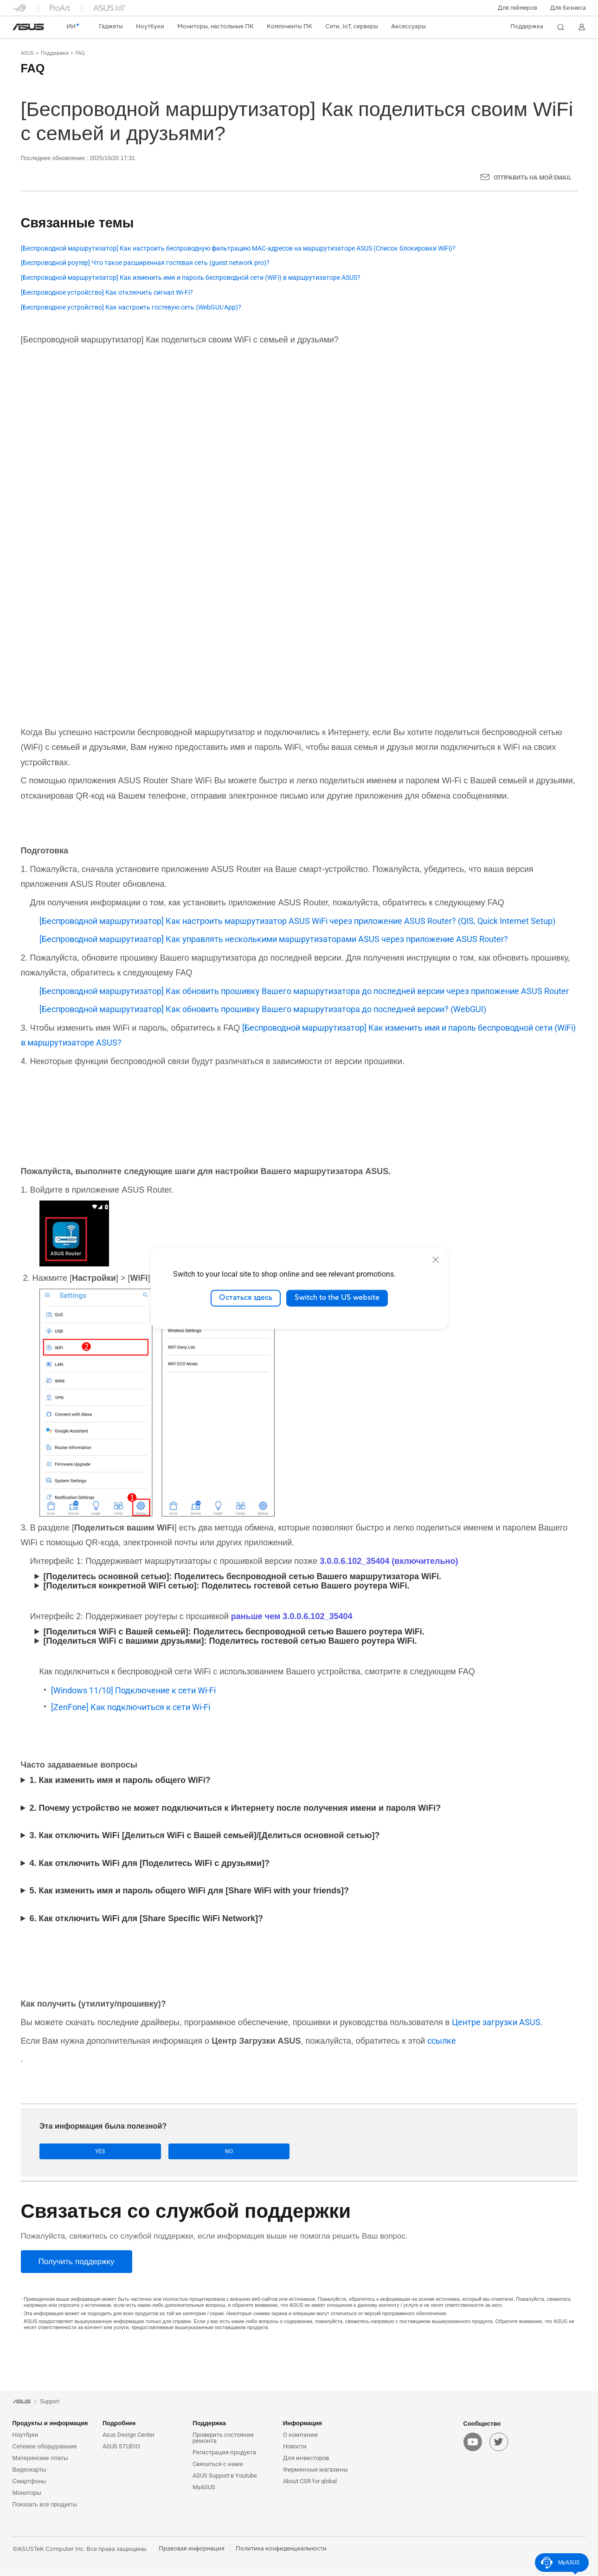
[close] (435, 1259)
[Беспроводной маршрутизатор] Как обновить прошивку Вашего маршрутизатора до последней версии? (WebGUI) (262, 1009)
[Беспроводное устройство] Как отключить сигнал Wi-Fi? (107, 293)
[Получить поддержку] (76, 2262)
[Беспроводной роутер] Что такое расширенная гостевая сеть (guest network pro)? (145, 263)
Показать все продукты (45, 2505)
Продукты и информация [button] (50, 2424)
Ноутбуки (26, 2435)
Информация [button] (302, 2424)
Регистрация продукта (224, 2453)
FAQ (80, 53)
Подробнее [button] (119, 2424)
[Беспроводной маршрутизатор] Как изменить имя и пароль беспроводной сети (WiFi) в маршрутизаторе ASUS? (190, 278)
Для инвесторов (306, 2458)
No (132, 2151)
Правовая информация (192, 2549)
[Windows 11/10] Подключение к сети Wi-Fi (133, 1690)
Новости (295, 2447)
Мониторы (27, 2493)
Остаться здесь (245, 1298)
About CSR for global (310, 2482)
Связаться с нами (218, 2464)
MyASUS (204, 2488)
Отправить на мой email (533, 177)
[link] (28, 27)
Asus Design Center (128, 2435)
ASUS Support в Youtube (225, 2476)
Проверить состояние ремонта (223, 2438)
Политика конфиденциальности (281, 2549)
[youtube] (472, 2443)
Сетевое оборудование (45, 2447)
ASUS (27, 53)
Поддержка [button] (209, 2424)
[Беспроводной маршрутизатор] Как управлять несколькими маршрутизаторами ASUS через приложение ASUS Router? (273, 939)
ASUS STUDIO (121, 2447)
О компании (300, 2435)
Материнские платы (40, 2458)
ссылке (441, 2041)
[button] (517, 8)
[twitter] (498, 2443)
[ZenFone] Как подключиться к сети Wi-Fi (130, 1707)
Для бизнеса (568, 8)
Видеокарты (29, 2470)
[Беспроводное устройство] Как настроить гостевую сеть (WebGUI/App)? (131, 307)
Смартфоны (29, 2482)
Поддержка (55, 53)
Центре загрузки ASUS (496, 2022)
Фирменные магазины (315, 2470)
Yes (69, 2151)
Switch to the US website (337, 1298)
